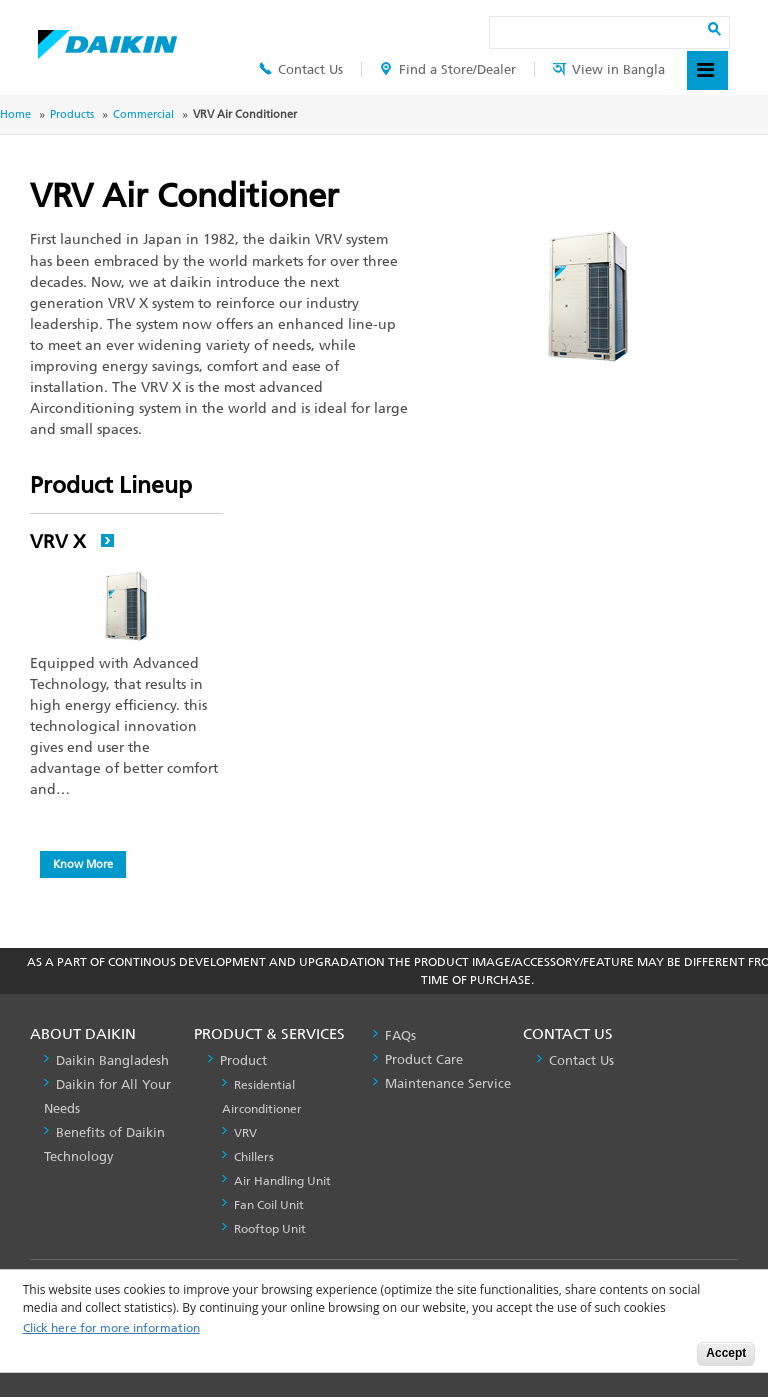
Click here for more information (111, 1328)
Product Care (424, 1059)
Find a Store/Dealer (448, 69)
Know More (83, 864)
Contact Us (301, 69)
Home (15, 114)
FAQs (400, 1035)
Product (243, 1060)
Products (72, 114)
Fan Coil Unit (269, 1205)
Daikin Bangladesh (112, 1060)
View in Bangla (609, 69)
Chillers (254, 1157)
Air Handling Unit (282, 1181)
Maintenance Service (448, 1083)
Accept (726, 1353)
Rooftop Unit (270, 1229)
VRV (245, 1133)
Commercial (143, 114)
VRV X (72, 541)
